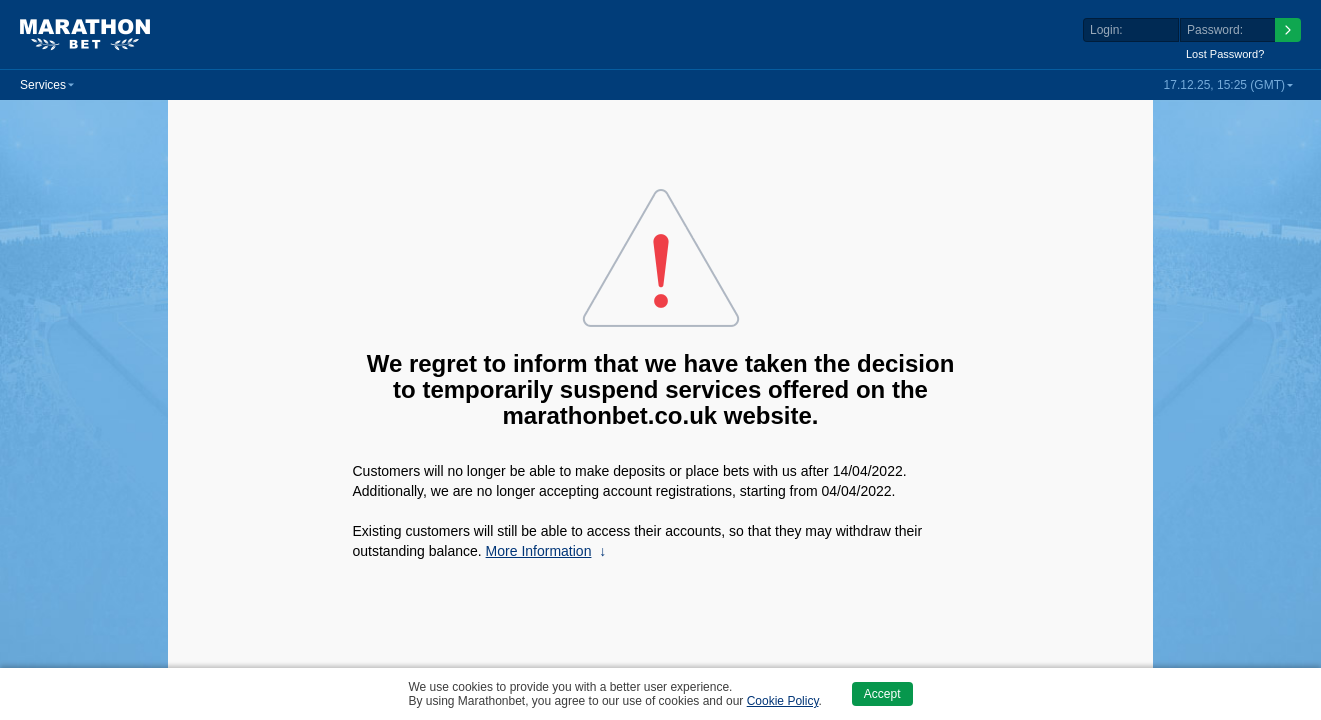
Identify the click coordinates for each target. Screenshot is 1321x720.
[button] (47, 85)
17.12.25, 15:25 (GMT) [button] (1224, 85)
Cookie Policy (783, 701)
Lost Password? (1225, 54)
